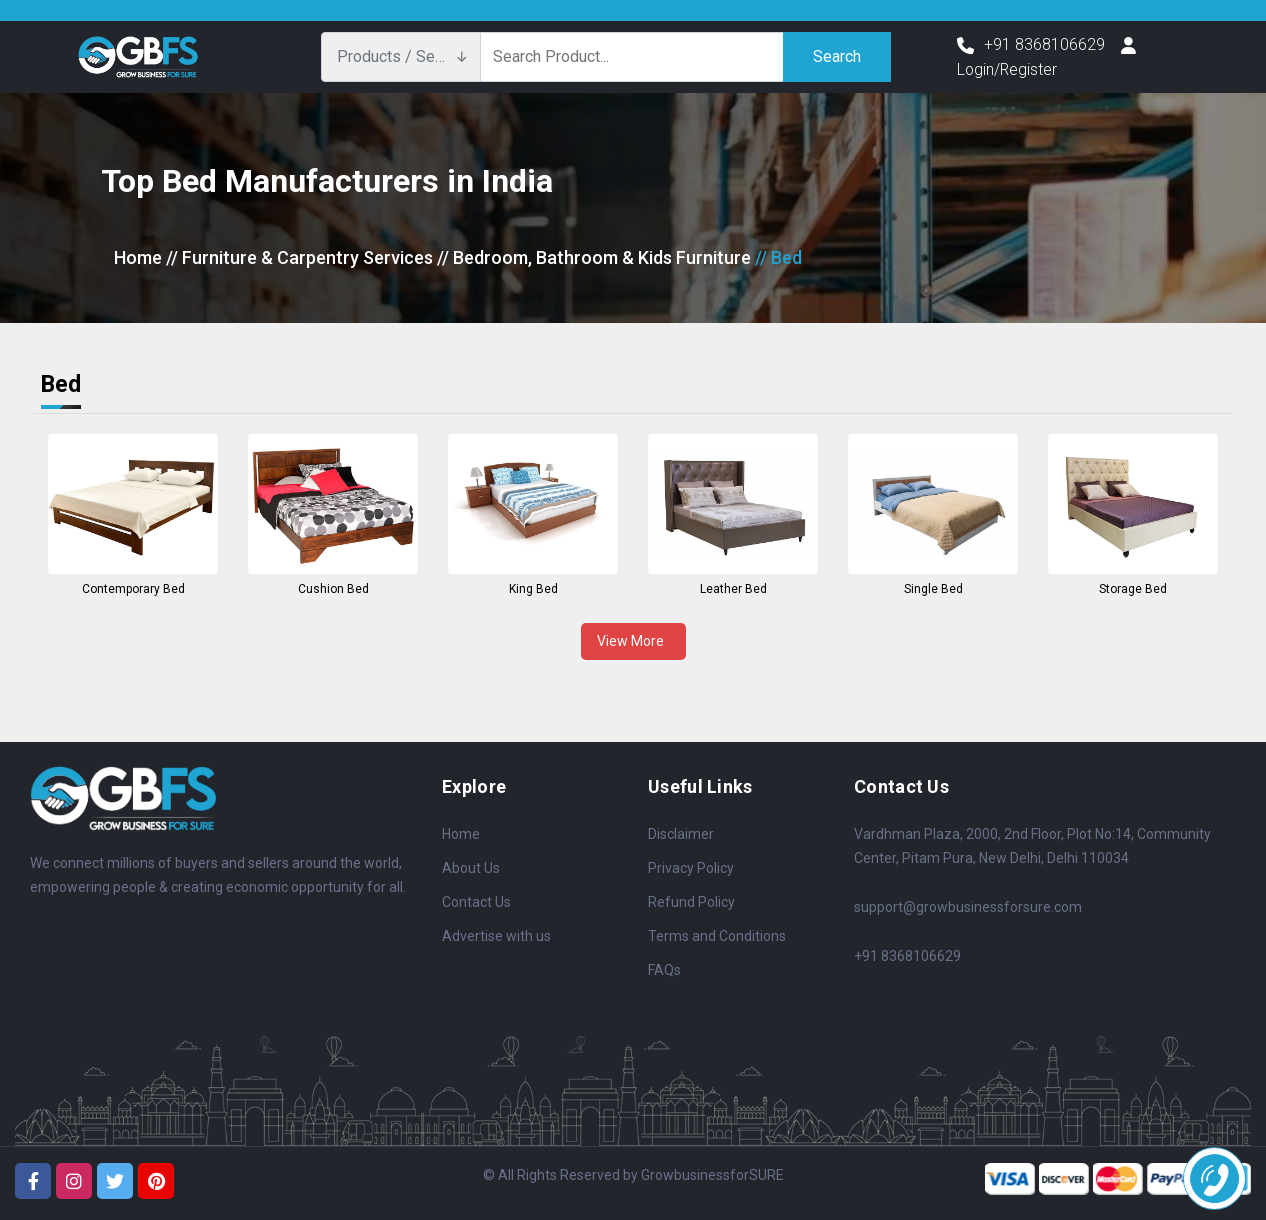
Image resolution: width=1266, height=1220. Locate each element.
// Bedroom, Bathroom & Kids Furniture (594, 257)
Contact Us (476, 902)
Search (837, 56)
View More (633, 641)
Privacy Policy (691, 868)
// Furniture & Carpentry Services (299, 257)
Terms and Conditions (717, 936)
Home (138, 257)
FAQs (664, 970)
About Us (471, 868)
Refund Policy (691, 902)
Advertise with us (496, 936)
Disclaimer (681, 834)
